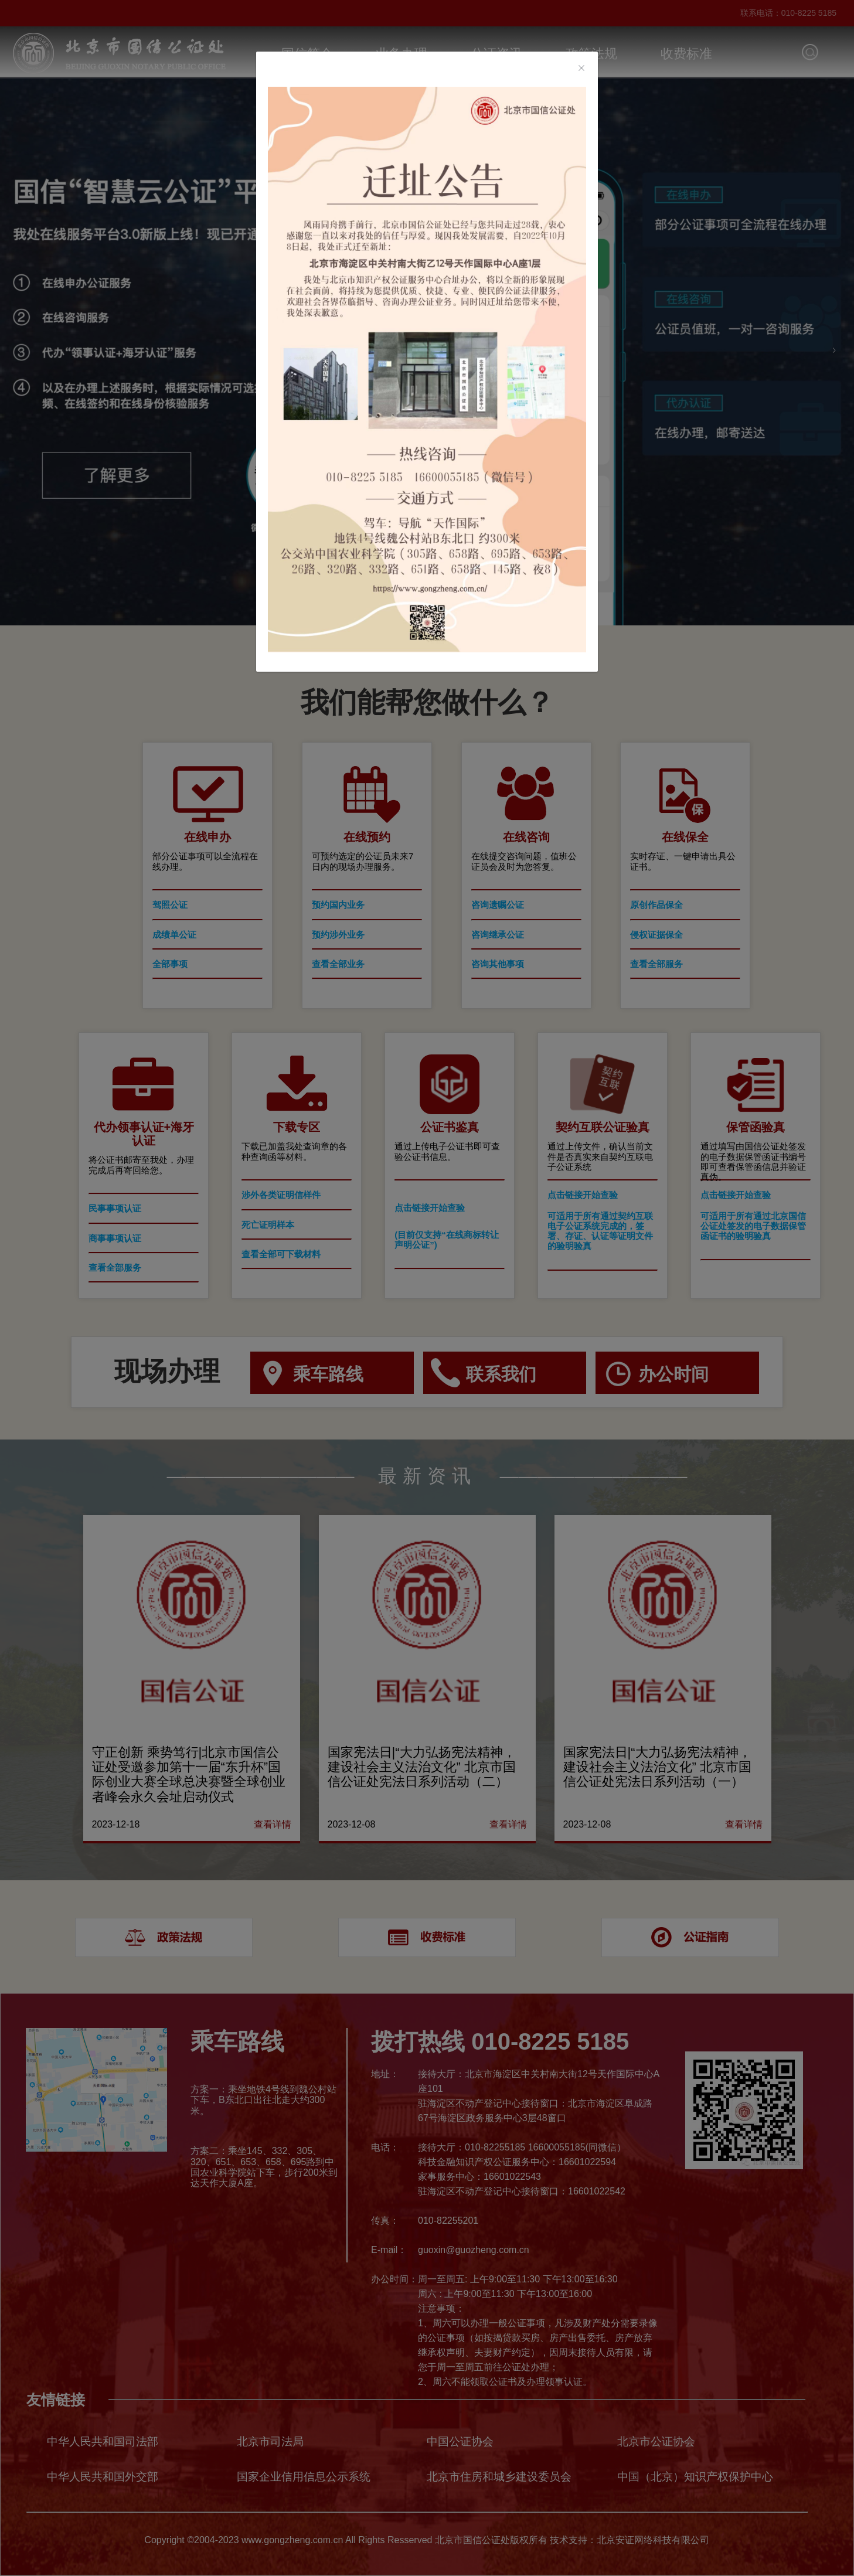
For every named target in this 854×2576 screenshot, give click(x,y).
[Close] (581, 68)
